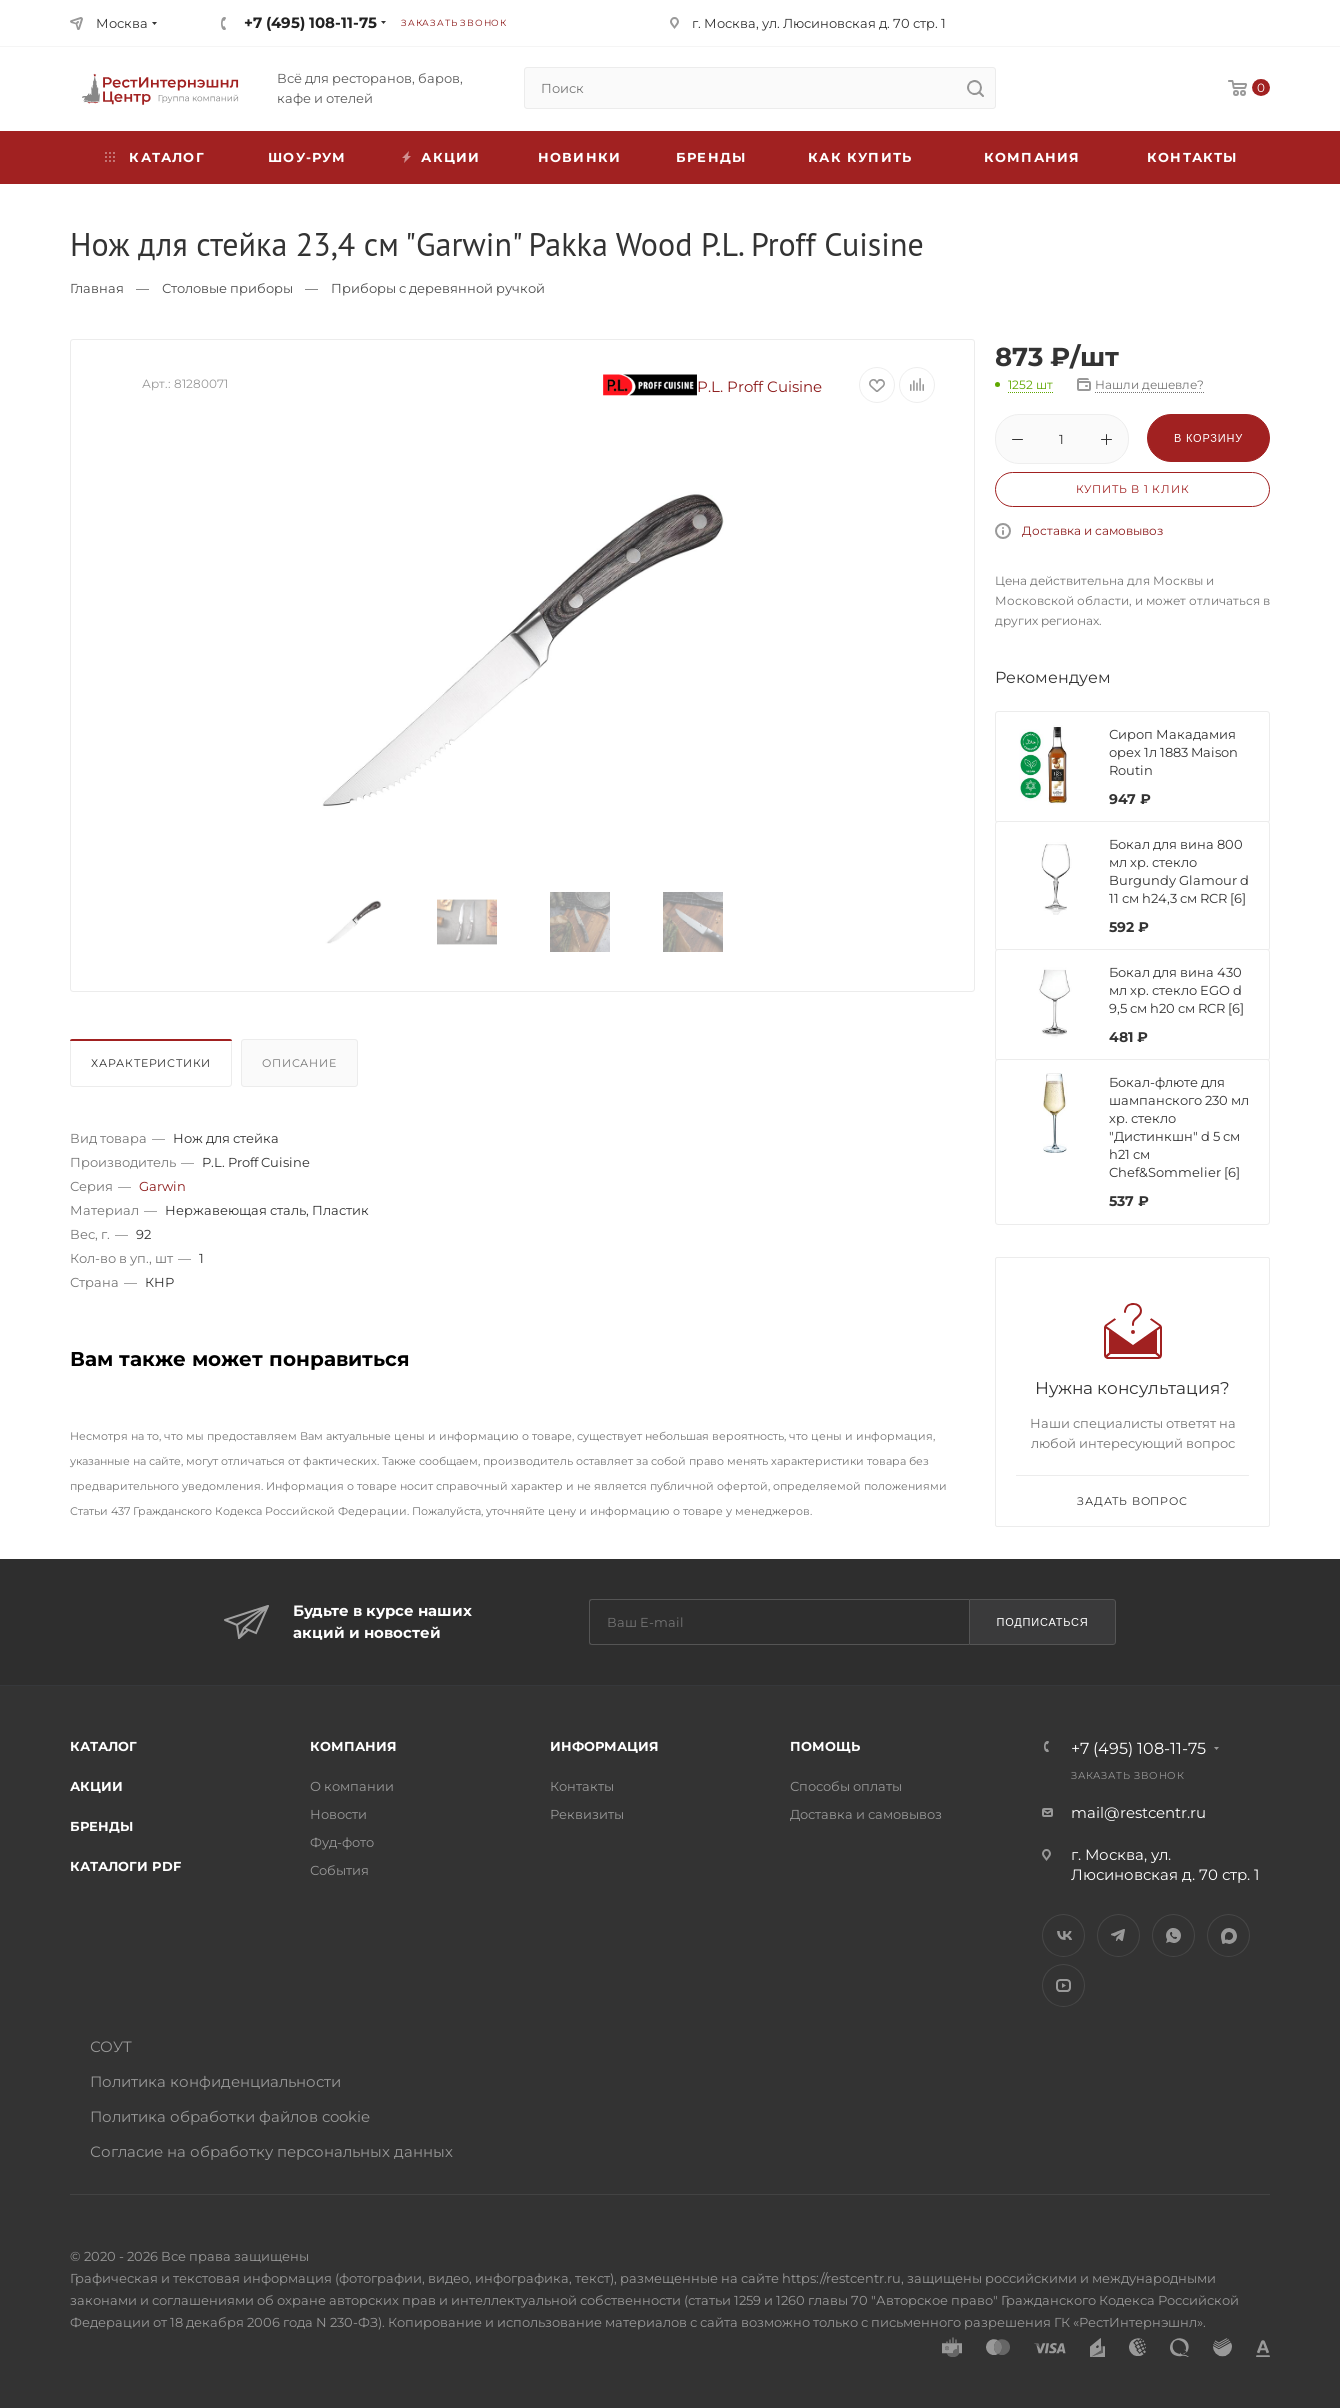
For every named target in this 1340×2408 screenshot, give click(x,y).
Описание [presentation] (299, 1063)
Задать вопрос (1132, 1501)
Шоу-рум (307, 157)
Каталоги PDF (125, 1866)
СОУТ (111, 2046)
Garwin (162, 1186)
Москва (122, 23)
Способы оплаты (846, 1786)
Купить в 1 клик (1133, 489)
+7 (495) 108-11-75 (310, 22)
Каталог (103, 1746)
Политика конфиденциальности (215, 2081)
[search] (975, 88)
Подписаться (1042, 1622)
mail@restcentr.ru (1138, 1812)
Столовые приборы (227, 288)
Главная (97, 288)
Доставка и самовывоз (1092, 530)
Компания (1032, 157)
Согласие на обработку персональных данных (271, 2151)
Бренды (711, 157)
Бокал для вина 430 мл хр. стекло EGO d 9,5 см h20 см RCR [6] (1176, 990)
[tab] (153, 1068)
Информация (604, 1746)
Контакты (1192, 157)
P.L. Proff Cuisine (713, 386)
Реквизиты (587, 1814)
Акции (96, 1786)
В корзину (1208, 438)
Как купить (860, 157)
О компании (352, 1786)
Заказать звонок (454, 22)
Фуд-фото (342, 1842)
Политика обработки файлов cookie (230, 2116)
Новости (338, 1814)
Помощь (825, 1746)
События (339, 1870)
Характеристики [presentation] (151, 1063)
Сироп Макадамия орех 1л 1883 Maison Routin (1173, 752)
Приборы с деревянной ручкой (438, 288)
